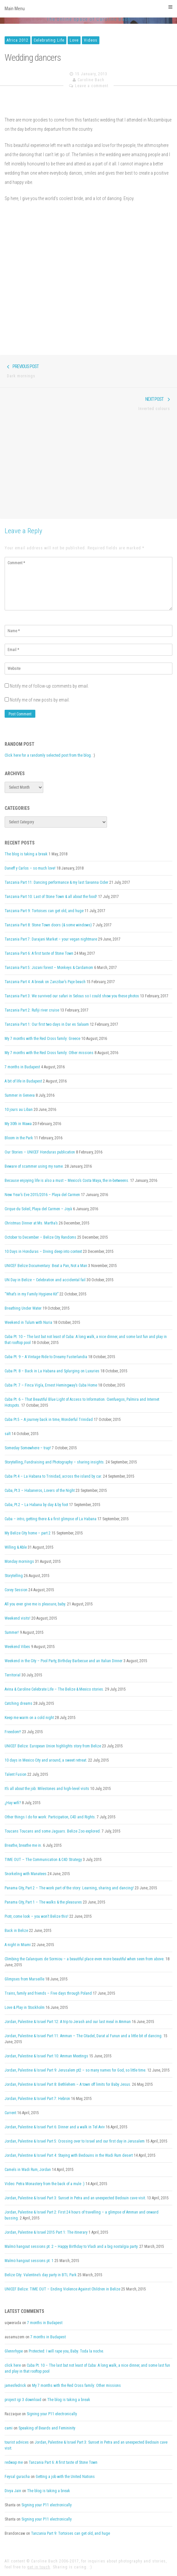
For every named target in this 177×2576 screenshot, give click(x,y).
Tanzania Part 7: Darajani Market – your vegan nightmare (51, 939)
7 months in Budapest (22, 1067)
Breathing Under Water (23, 1308)
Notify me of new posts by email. (40, 700)
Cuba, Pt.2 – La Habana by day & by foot (36, 1504)
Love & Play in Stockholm (25, 2007)
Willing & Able (16, 1547)
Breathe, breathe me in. (23, 1845)
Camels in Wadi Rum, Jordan (28, 2169)
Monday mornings (19, 1561)
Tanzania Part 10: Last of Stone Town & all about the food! (51, 896)
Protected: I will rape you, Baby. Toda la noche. (66, 2351)
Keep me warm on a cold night (29, 1717)
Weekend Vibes (17, 1646)
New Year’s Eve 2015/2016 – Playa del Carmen (42, 1194)
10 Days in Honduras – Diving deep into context (43, 1251)
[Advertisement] (88, 469)
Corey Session (16, 1590)
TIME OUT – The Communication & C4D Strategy (43, 1859)
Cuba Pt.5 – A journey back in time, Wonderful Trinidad (49, 1419)
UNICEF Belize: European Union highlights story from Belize (53, 1746)
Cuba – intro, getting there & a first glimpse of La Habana (50, 1519)
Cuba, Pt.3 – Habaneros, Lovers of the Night (40, 1490)
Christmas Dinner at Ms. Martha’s (31, 1223)
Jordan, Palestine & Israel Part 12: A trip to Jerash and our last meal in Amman (68, 2021)
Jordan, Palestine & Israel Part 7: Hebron (37, 2098)
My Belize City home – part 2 (28, 1533)
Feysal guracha (17, 2476)
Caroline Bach (91, 80)
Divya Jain (13, 2491)
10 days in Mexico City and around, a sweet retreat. (46, 1760)
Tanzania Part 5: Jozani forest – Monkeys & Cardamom (49, 967)
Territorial (12, 1675)
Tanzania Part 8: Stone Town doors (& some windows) (48, 925)
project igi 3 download (23, 2399)
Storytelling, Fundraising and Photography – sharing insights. (55, 1462)
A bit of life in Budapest (23, 1081)
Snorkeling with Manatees (26, 1874)
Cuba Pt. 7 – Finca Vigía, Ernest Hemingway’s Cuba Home (51, 1385)
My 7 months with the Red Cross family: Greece (42, 1038)
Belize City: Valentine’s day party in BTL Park (41, 2275)
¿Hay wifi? (13, 1803)
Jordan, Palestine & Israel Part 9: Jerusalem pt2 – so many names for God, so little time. (75, 2070)
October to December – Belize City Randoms (40, 1237)
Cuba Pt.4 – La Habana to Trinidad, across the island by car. (53, 1476)
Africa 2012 (17, 40)
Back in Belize (16, 1930)
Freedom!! (13, 1732)
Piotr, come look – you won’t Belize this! (36, 1916)
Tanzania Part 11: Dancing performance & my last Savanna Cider (56, 882)
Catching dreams (18, 1703)
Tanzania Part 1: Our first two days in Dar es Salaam (47, 1024)
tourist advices (17, 2442)
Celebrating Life (49, 40)
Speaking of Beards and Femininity (46, 2428)
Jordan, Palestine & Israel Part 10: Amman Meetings (46, 2056)
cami (9, 2428)
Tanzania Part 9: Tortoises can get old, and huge (44, 911)
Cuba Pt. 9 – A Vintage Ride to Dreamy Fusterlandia (46, 1357)
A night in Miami (18, 1944)
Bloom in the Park (19, 1138)
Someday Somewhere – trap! (28, 1448)
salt (8, 1433)
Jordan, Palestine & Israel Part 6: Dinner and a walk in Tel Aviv (55, 2127)
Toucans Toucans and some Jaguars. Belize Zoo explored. (53, 1831)
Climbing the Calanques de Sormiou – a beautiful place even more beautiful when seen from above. (84, 1959)
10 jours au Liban (19, 1109)
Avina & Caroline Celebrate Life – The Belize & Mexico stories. (54, 1689)
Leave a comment (91, 86)
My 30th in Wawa (18, 1123)
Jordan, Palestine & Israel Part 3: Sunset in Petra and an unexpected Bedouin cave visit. (75, 2198)
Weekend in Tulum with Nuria (28, 1322)
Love (74, 40)
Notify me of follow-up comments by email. (49, 686)
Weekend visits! (17, 1618)
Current (10, 2113)
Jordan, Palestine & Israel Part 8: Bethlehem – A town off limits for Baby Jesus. (68, 2084)
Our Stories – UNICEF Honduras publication (40, 1152)
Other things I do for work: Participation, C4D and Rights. (50, 1817)
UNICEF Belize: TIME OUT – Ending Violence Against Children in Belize (62, 2289)
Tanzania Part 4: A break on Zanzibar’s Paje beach (45, 981)
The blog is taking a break (26, 854)
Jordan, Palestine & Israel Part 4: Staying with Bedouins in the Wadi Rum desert (69, 2155)
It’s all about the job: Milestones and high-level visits (47, 1788)
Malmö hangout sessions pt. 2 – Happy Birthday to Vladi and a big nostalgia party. (71, 2246)
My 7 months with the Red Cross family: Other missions (49, 1052)
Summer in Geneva (20, 1095)
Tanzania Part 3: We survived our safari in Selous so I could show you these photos (72, 996)
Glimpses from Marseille (24, 1979)
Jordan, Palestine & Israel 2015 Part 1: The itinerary (46, 2232)
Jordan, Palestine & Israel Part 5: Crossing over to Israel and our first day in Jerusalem (75, 2141)
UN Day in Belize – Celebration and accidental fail (45, 1280)
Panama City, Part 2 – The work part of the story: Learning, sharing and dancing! (69, 1888)
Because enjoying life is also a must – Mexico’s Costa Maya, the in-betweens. (67, 1180)
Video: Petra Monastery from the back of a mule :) (45, 2183)
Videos (90, 40)
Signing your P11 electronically (52, 2414)
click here (13, 2365)
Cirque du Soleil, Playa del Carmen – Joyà (38, 1209)
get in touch (38, 2567)
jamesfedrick (15, 2385)
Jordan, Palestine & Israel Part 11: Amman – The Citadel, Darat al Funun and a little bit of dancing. (83, 2036)
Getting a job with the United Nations (65, 2476)
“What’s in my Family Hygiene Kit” (31, 1294)
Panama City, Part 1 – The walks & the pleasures (43, 1902)
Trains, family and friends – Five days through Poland (48, 1993)
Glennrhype (14, 2351)
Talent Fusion (15, 1774)
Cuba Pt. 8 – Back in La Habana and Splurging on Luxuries (52, 1371)
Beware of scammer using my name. (34, 1166)
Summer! (12, 1632)
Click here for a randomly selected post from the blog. (48, 755)
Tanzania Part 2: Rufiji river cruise (32, 1010)
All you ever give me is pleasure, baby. (35, 1604)
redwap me (14, 2462)
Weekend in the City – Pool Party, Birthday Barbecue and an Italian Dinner (64, 1661)
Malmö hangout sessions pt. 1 (29, 2260)
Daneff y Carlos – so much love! (30, 868)
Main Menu (88, 8)
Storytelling (14, 1575)
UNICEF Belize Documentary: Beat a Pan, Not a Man (46, 1265)
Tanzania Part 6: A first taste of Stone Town (39, 953)
